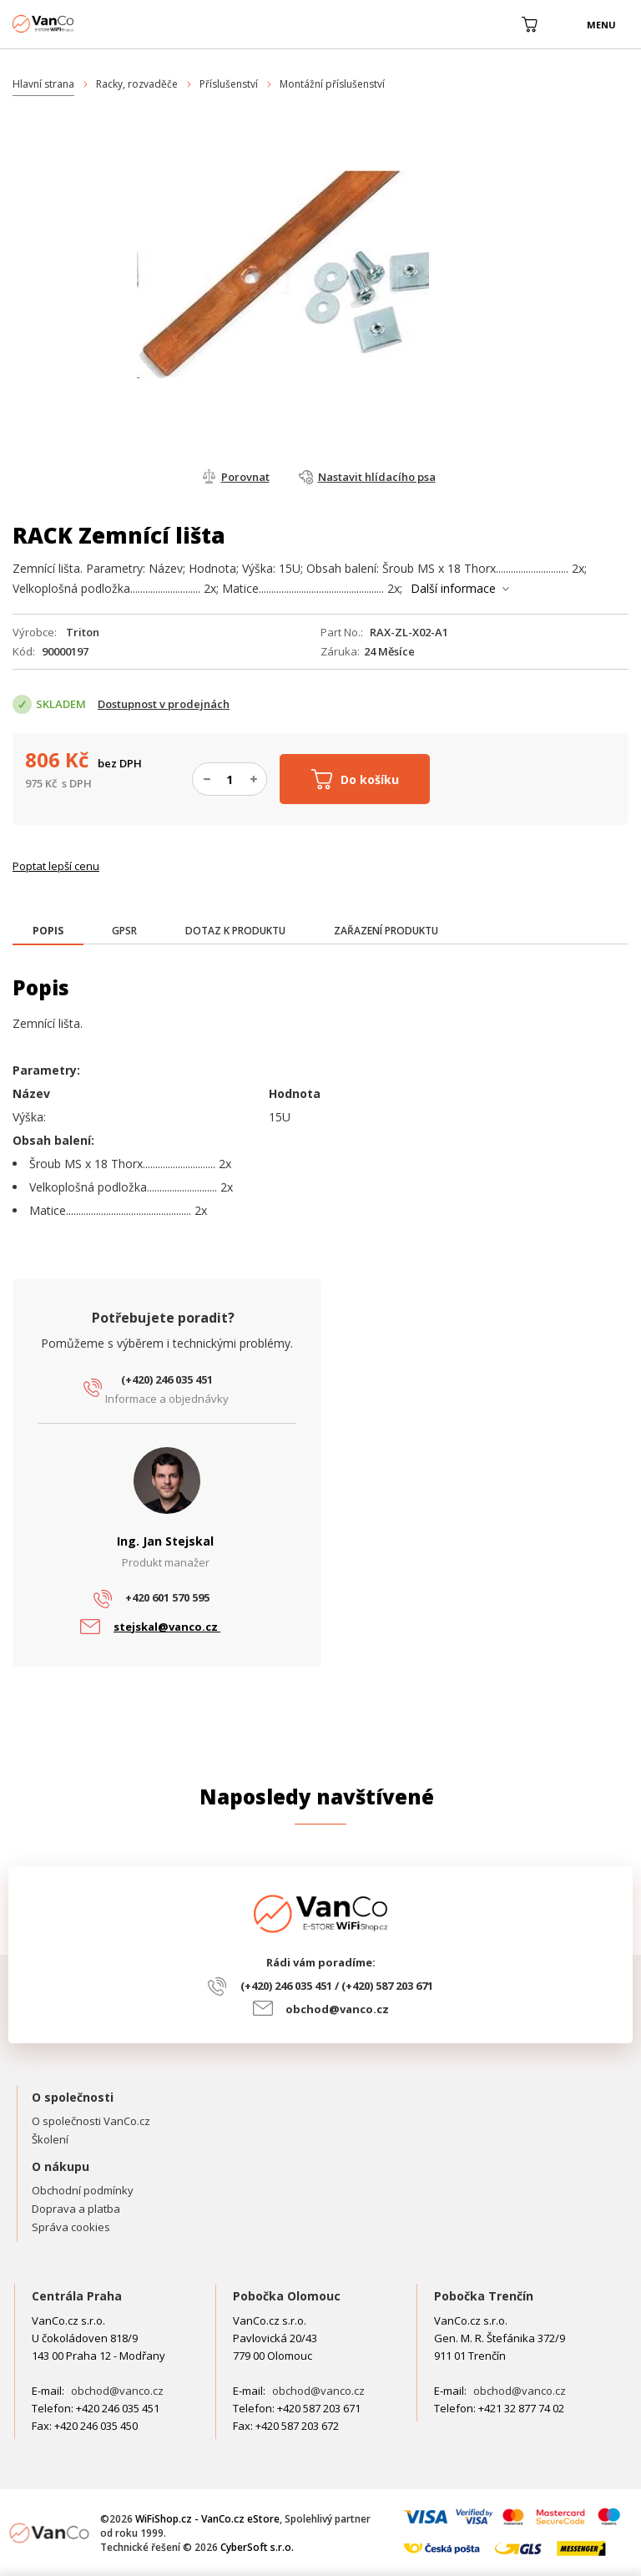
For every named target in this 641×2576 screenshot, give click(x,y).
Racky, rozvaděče (137, 84)
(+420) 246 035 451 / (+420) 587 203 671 (336, 1985)
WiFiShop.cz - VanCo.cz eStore (75, 23)
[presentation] (48, 931)
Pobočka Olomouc (287, 2296)
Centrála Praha (77, 2296)
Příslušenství (228, 84)
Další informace (453, 588)
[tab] (48, 932)
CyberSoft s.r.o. (257, 2547)
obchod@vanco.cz (337, 2009)
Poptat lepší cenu (56, 865)
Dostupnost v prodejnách (164, 703)
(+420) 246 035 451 (167, 1379)
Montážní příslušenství (332, 84)
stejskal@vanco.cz (167, 1626)
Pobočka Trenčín (483, 2296)
